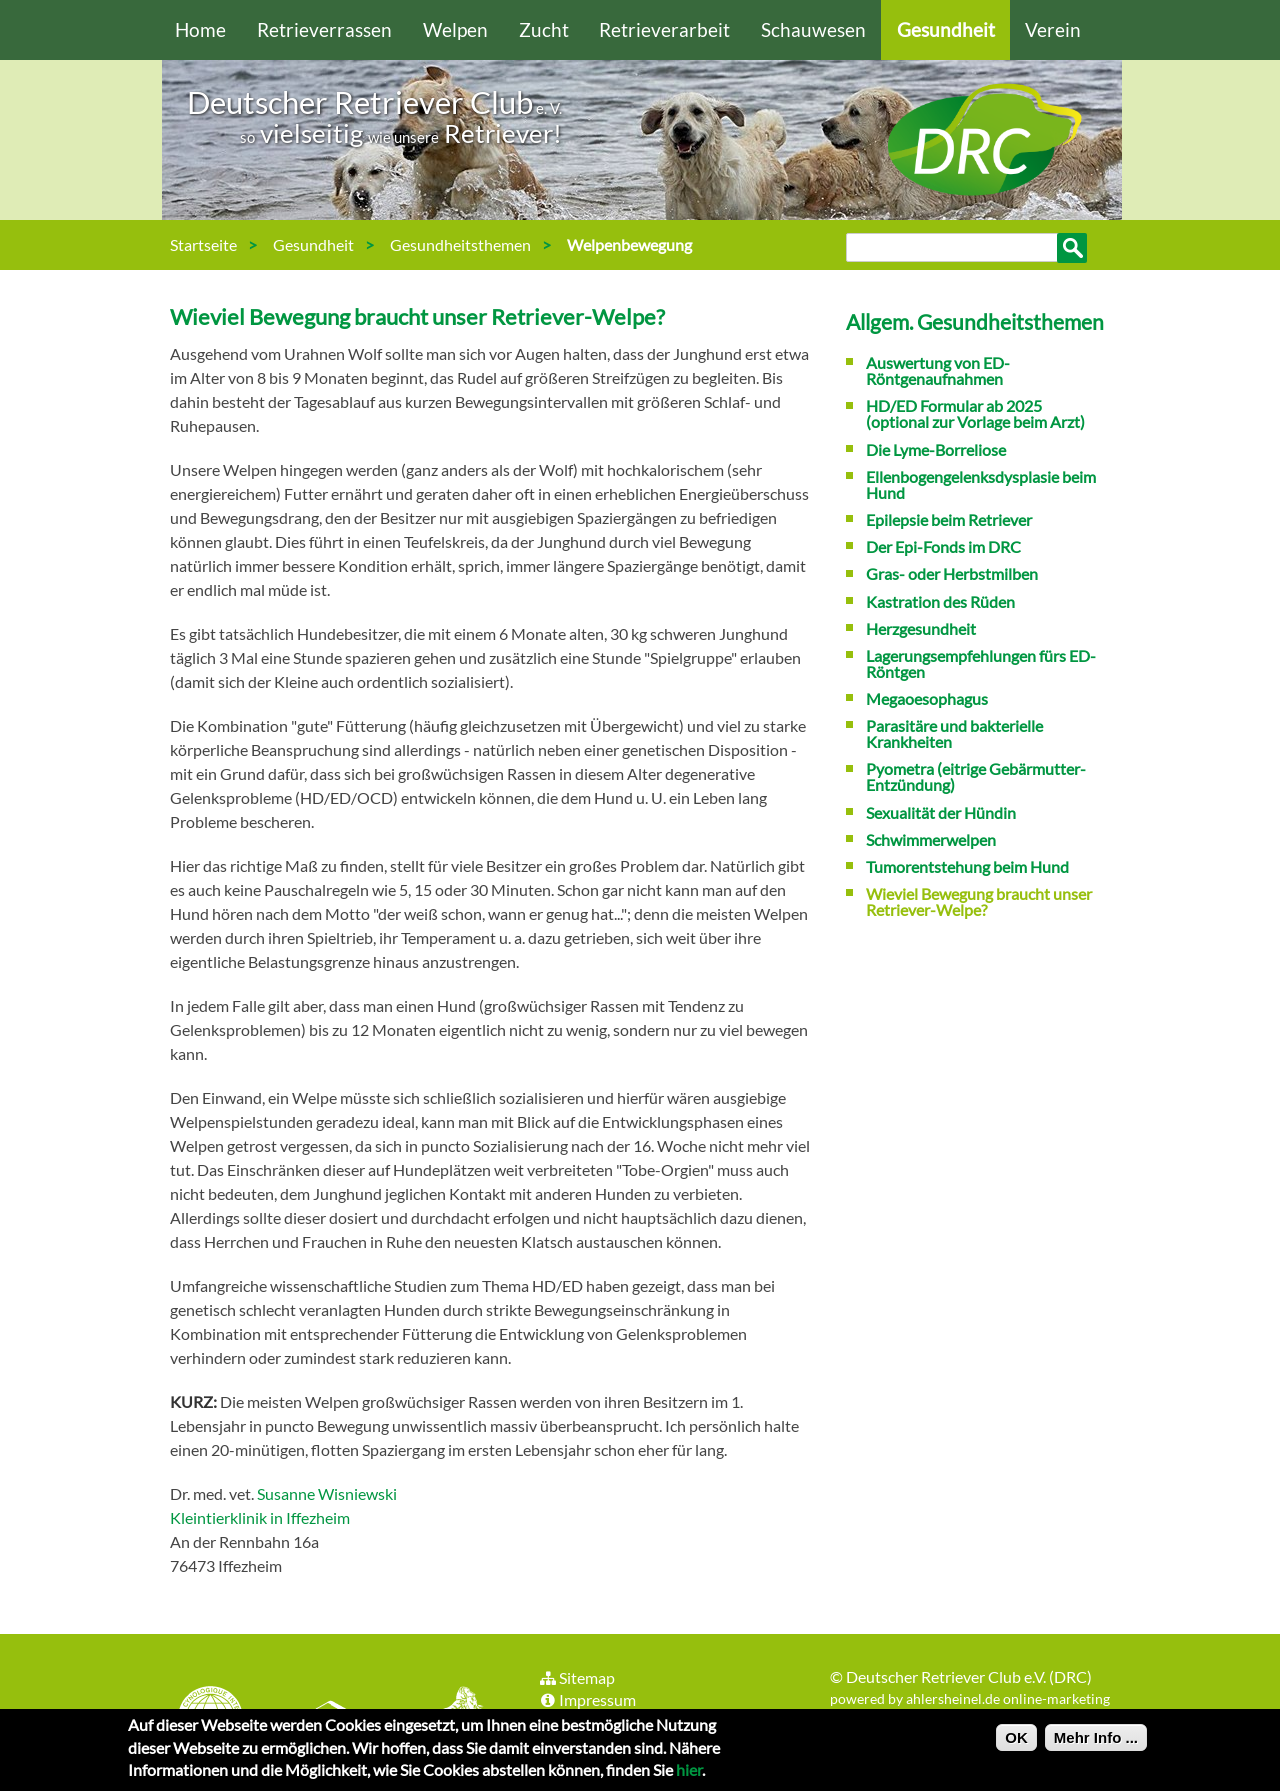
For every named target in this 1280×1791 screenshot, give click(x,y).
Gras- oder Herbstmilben (952, 573)
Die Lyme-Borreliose (936, 449)
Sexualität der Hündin (941, 812)
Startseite (203, 244)
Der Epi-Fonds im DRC (943, 546)
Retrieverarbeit (664, 29)
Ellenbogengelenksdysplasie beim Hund (981, 484)
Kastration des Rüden (940, 601)
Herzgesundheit (921, 628)
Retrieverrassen (324, 29)
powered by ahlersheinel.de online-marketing (970, 1698)
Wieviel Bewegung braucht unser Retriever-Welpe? (417, 316)
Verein (1053, 29)
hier (689, 1773)
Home (200, 29)
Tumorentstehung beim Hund (967, 866)
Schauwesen (813, 29)
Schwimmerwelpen (931, 839)
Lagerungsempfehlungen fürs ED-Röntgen (981, 663)
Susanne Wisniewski (327, 1493)
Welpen (455, 29)
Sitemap (576, 1677)
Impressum (587, 1699)
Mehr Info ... (1096, 1741)
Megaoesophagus (927, 698)
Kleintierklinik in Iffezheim (260, 1517)
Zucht (544, 29)
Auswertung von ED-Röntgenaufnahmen (938, 370)
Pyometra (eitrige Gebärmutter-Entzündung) (976, 776)
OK (1016, 1741)
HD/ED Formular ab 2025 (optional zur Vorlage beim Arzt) (975, 413)
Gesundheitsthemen (460, 244)
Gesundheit (946, 29)
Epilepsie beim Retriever (949, 519)
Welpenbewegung (629, 244)
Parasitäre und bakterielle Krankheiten (954, 733)
